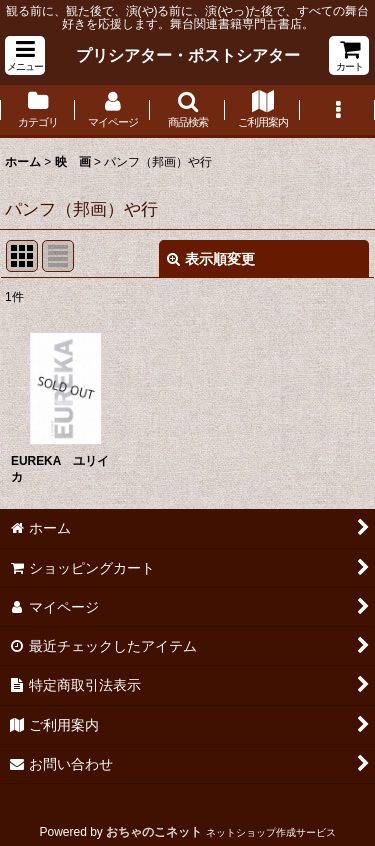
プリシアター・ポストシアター (188, 55)
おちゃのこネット (154, 832)
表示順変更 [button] (211, 259)
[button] (25, 55)
